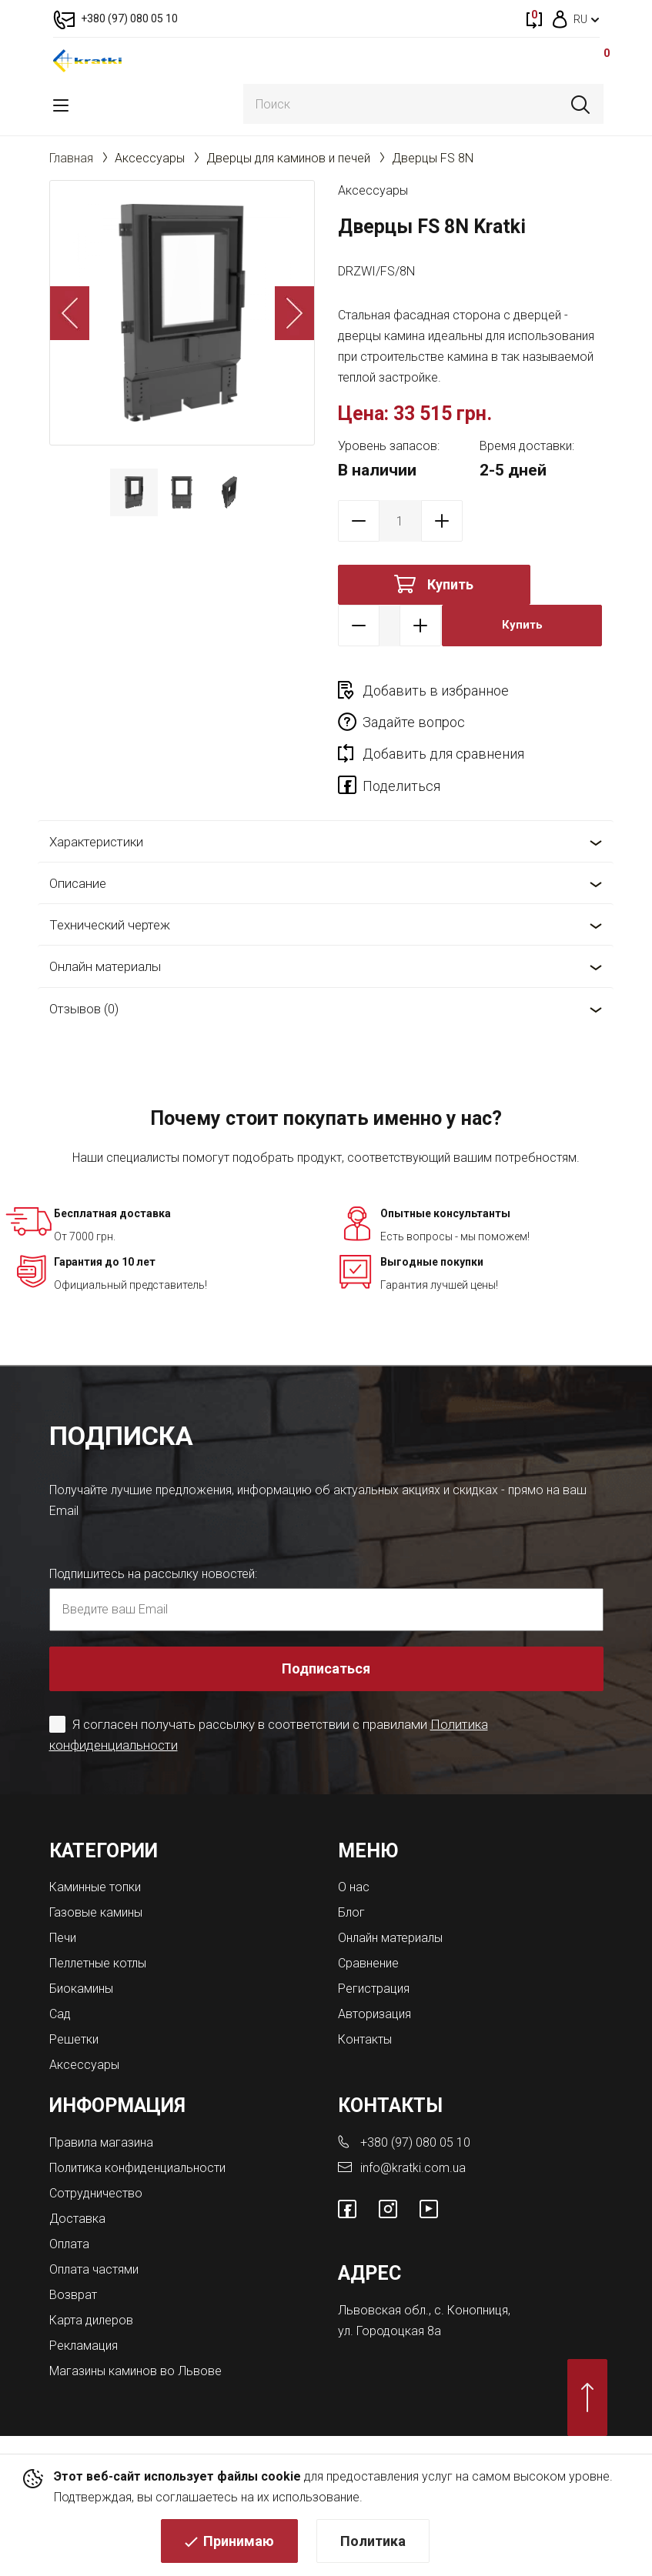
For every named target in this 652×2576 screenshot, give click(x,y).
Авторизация (374, 2014)
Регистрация (374, 1988)
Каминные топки (95, 1887)
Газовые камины (95, 1912)
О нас (353, 1887)
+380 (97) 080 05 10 (415, 2142)
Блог (351, 1912)
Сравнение (368, 1963)
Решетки (74, 2039)
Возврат (73, 2294)
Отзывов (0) (84, 1008)
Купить (450, 584)
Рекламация (83, 2345)
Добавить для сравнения (443, 754)
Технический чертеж (109, 925)
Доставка (77, 2218)
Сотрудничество (95, 2193)
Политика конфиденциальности (137, 2168)
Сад (60, 2014)
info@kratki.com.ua (413, 2168)
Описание (77, 883)
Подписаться (326, 1668)
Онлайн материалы (105, 966)
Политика (373, 2542)
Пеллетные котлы (97, 1963)
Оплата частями (94, 2269)
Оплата (69, 2244)
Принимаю (238, 2542)
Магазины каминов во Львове (135, 2371)
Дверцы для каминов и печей (288, 158)
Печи (62, 1937)
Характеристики (96, 841)
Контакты (365, 2039)
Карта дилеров (91, 2320)
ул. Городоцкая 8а (389, 2331)
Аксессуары (150, 158)
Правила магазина (101, 2142)
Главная (71, 158)
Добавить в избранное (436, 690)
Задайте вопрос (414, 722)
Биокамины (81, 1988)
